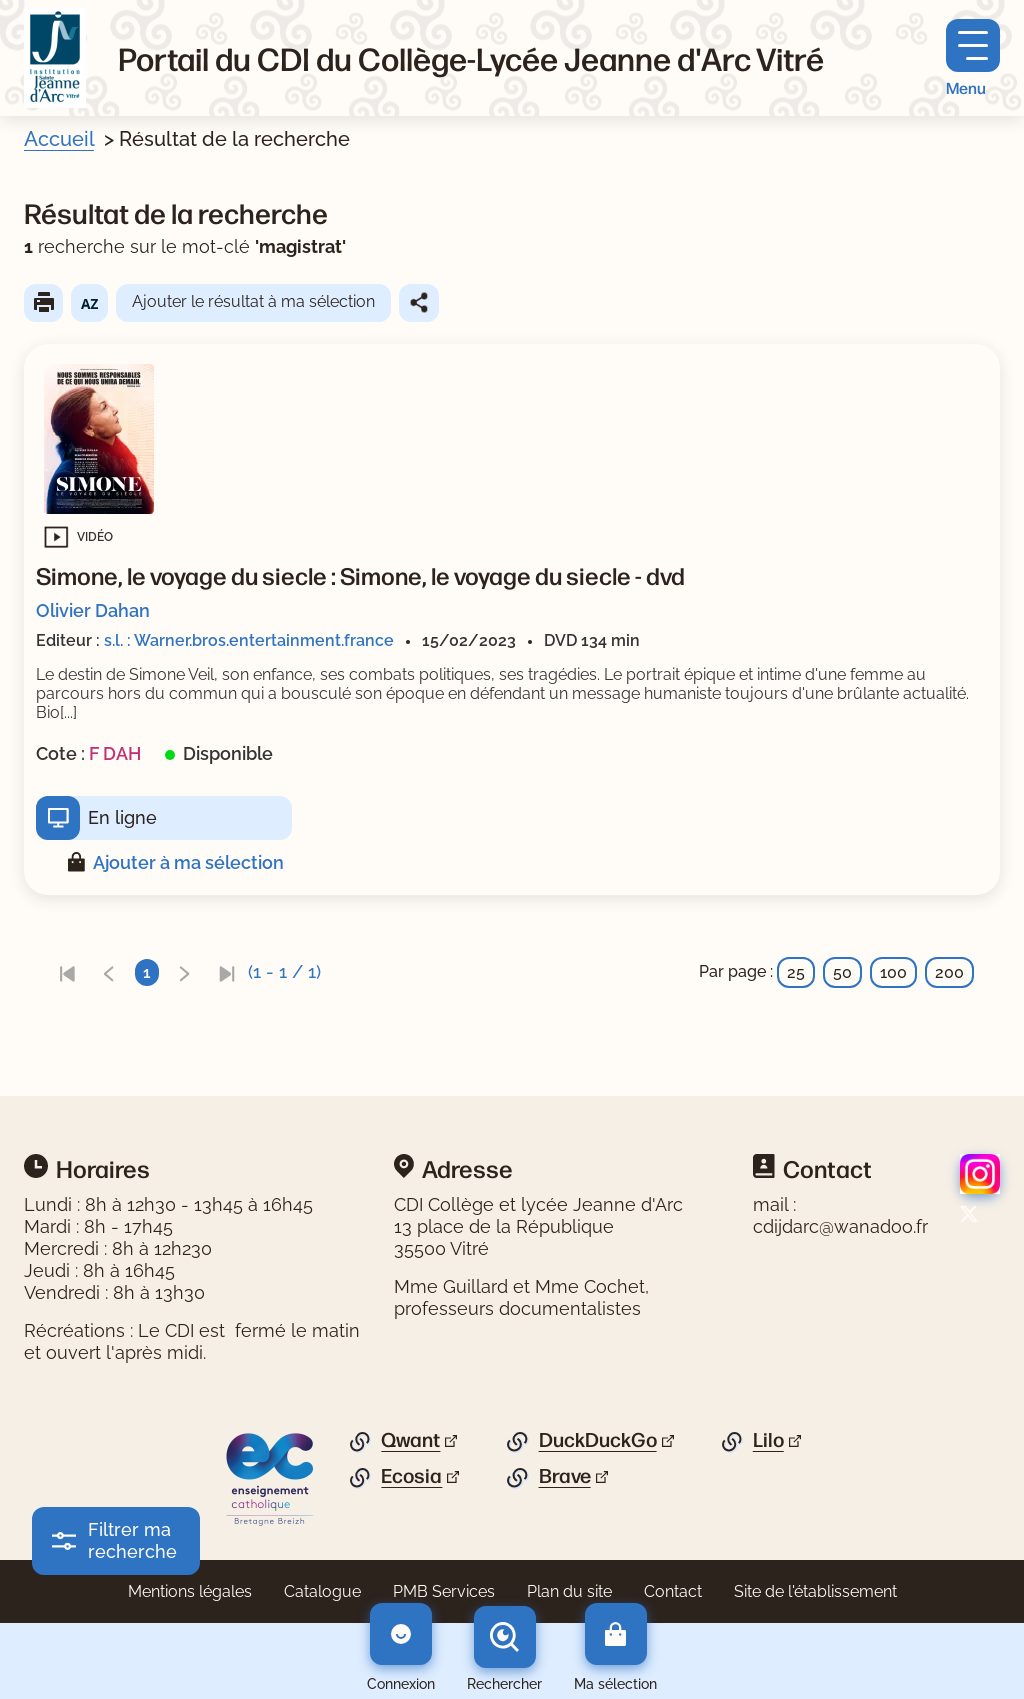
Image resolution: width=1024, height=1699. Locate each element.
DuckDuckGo (598, 1440)
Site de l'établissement (815, 1591)
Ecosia (411, 1476)
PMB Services (444, 1591)
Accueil (59, 139)
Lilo (768, 1440)
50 (842, 972)
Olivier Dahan (93, 610)
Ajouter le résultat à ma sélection (253, 301)
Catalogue (322, 1591)
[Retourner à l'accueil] (55, 58)
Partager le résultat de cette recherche (419, 303)
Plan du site (569, 1591)
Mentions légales (190, 1591)
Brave (565, 1476)
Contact (673, 1591)
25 (796, 972)
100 (893, 972)
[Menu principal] (973, 58)
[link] (67, 972)
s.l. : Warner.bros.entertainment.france (249, 640)
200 (949, 972)
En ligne (122, 817)
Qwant (410, 1440)
